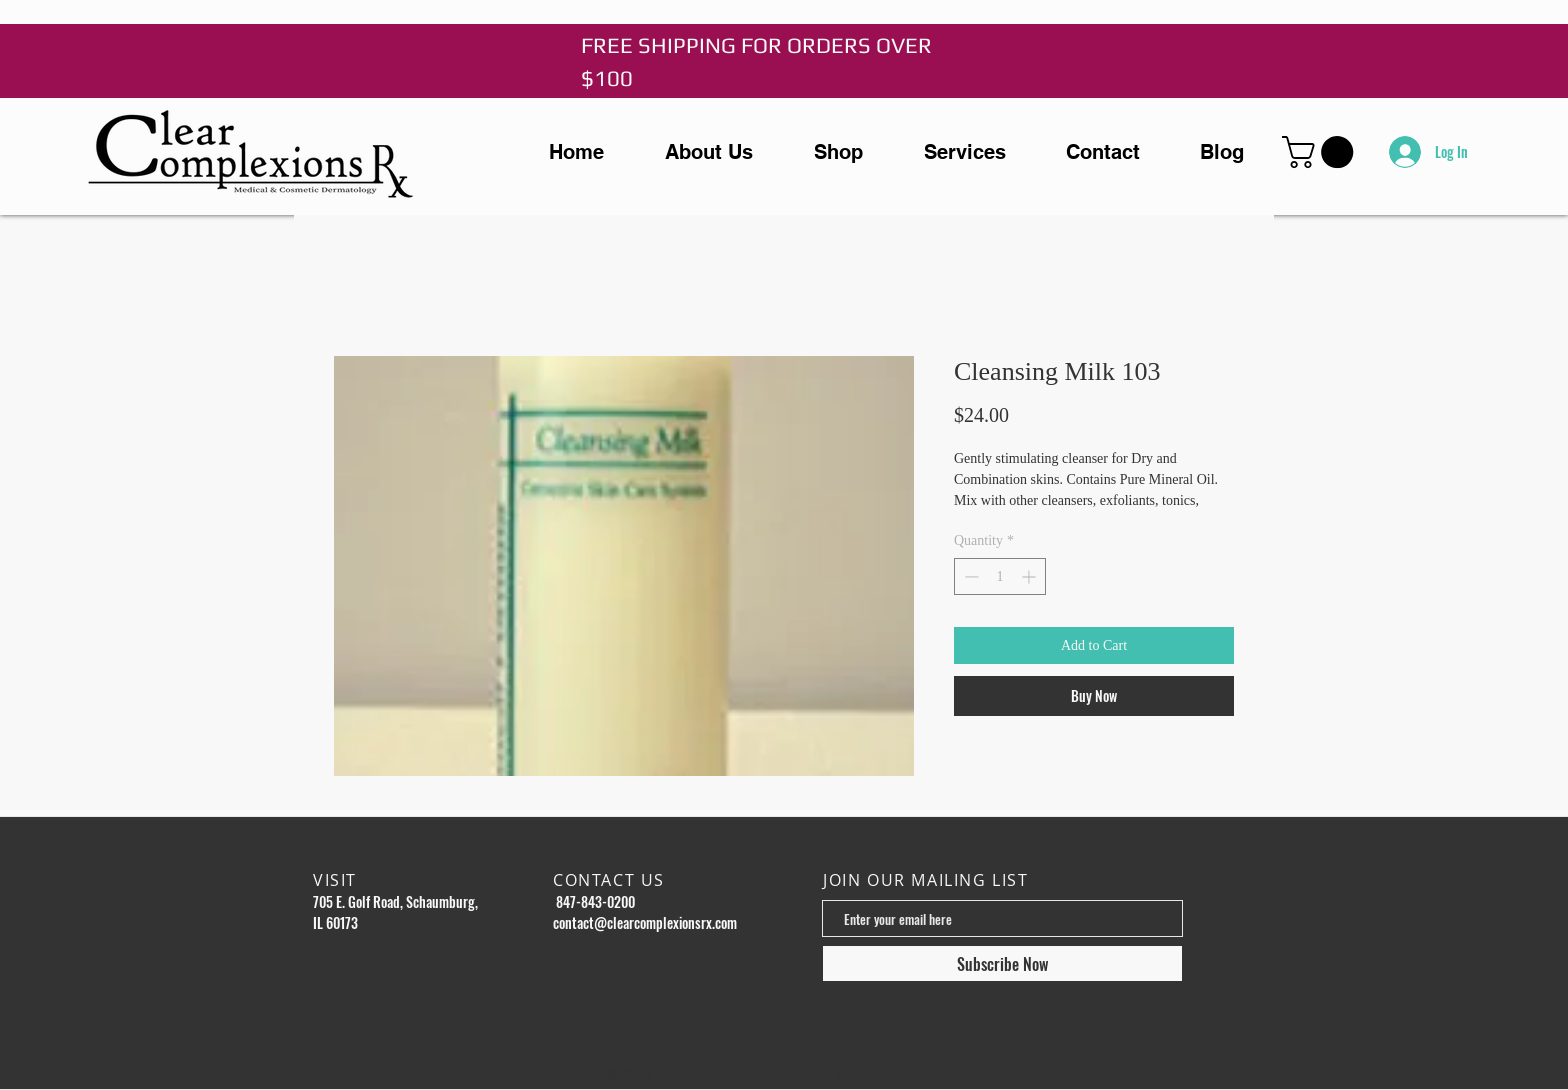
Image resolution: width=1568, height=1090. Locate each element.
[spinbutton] (1000, 576)
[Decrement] (969, 576)
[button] (1321, 152)
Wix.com (943, 1075)
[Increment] (1030, 576)
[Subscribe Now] (1002, 963)
